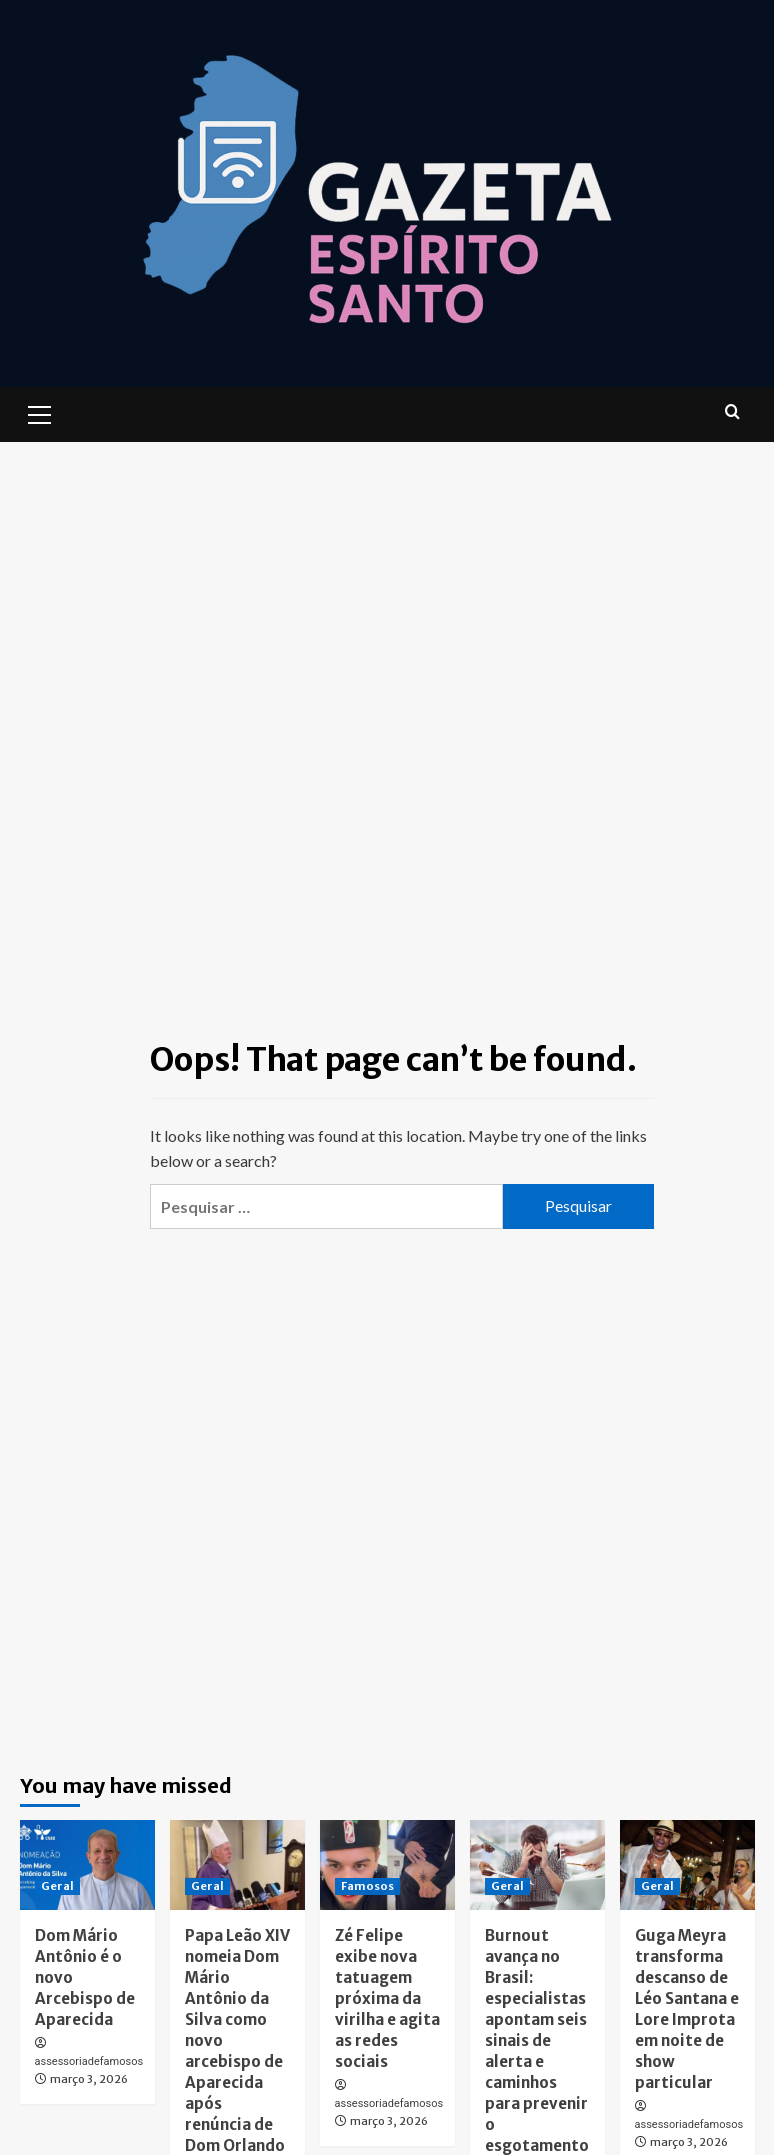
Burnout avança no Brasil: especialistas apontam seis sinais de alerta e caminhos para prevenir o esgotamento (537, 2040)
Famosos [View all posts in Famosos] (367, 1886)
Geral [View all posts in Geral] (57, 1886)
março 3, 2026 (89, 2079)
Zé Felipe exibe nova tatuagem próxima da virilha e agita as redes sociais (387, 1998)
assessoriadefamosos (89, 2061)
